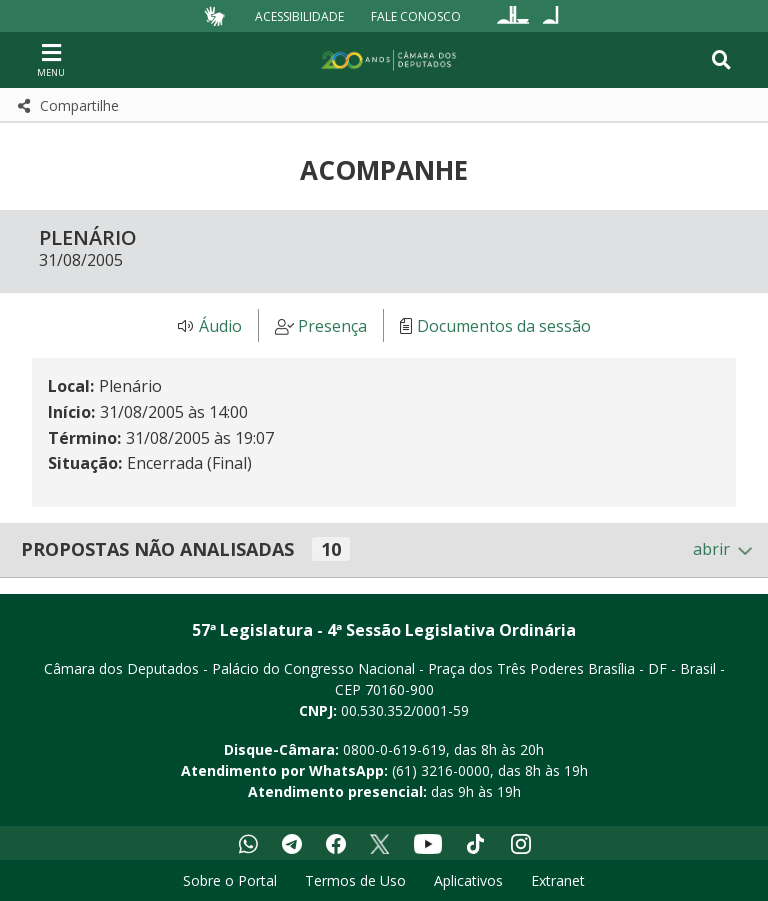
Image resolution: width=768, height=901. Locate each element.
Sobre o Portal (230, 880)
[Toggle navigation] (721, 60)
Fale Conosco (416, 15)
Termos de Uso (355, 880)
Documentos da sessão (504, 326)
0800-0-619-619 (394, 749)
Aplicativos (468, 880)
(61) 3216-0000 (441, 770)
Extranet (558, 880)
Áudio (220, 326)
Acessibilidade (299, 15)
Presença (332, 326)
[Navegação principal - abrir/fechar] (51, 59)
